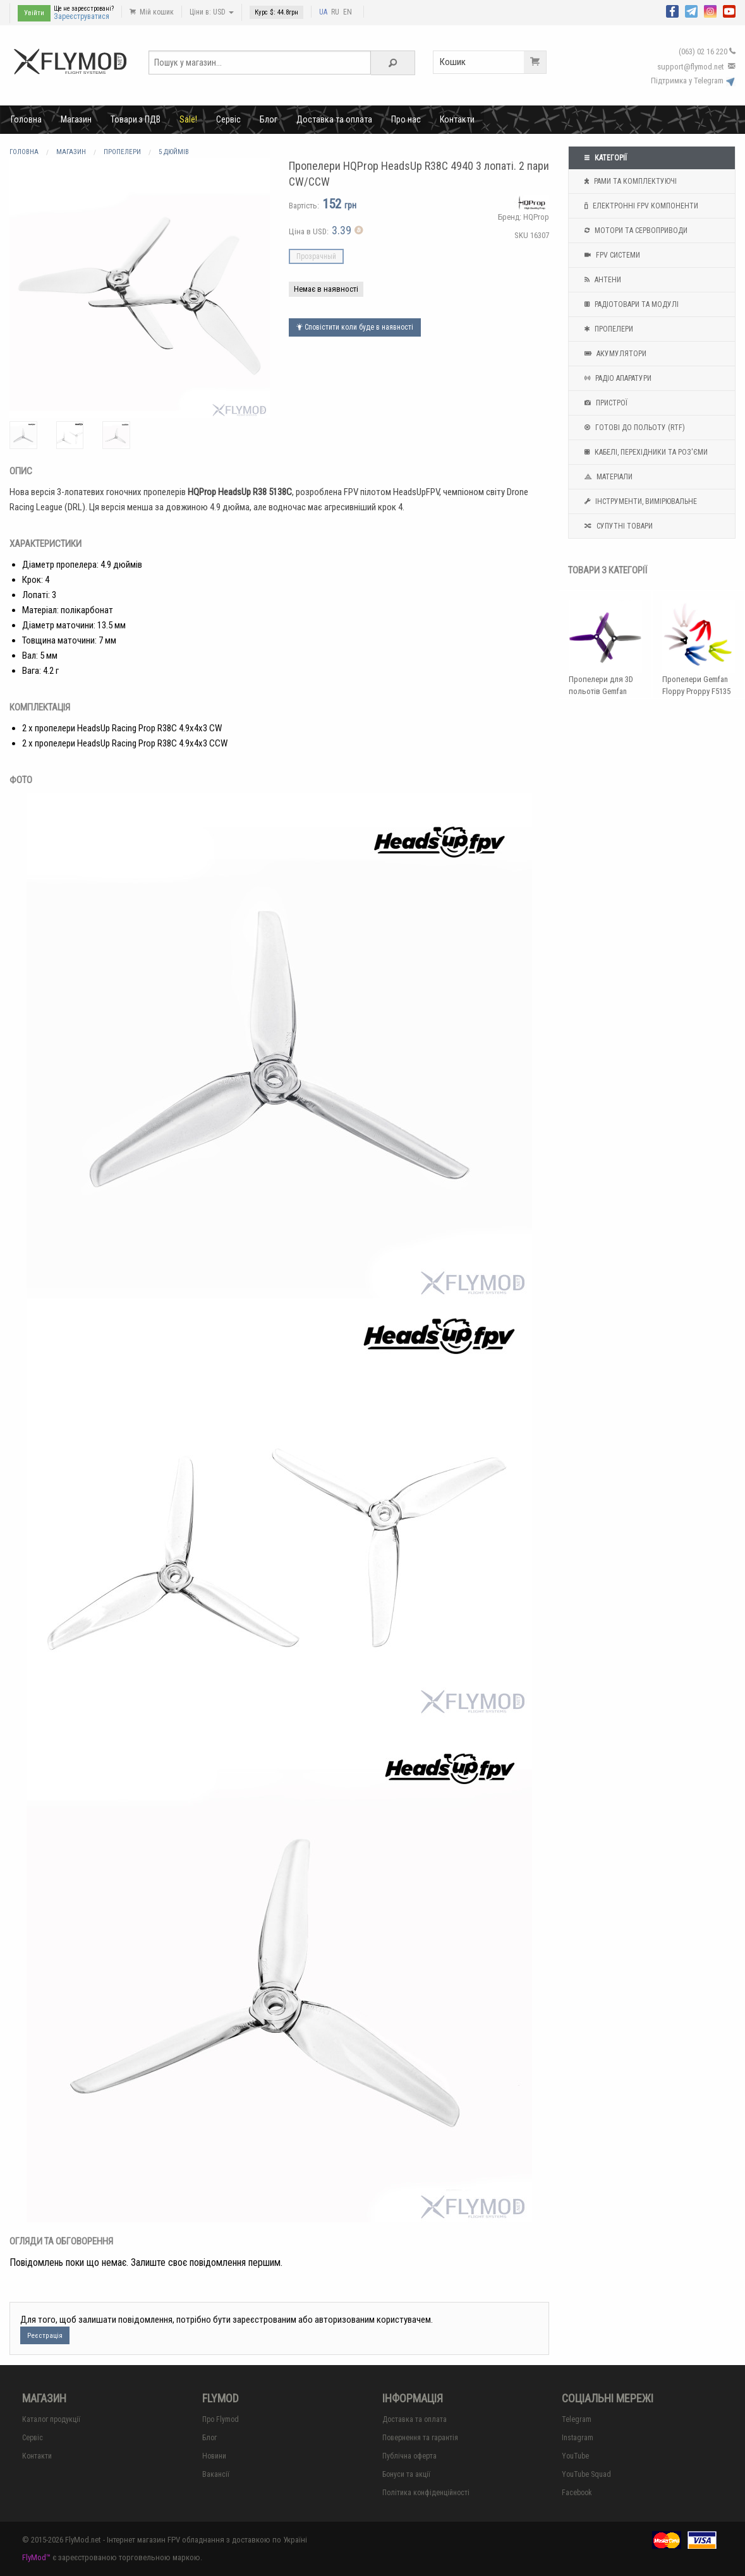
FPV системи (610, 255)
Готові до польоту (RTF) (633, 427)
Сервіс (228, 119)
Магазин (76, 119)
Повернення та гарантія (420, 2437)
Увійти (34, 13)
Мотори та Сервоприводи (634, 230)
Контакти (457, 119)
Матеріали (607, 477)
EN (347, 12)
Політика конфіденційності (425, 2492)
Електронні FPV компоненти (639, 206)
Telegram (576, 2419)
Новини (214, 2456)
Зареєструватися (81, 16)
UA (323, 12)
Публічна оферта (409, 2456)
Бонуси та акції (406, 2474)
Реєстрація (45, 2336)
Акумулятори (613, 354)
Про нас (406, 119)
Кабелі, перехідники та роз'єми (644, 452)
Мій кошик (152, 12)
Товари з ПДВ (136, 119)
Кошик (493, 62)
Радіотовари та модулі (630, 304)
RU (335, 12)
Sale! (188, 119)
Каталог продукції (51, 2419)
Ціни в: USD (212, 12)
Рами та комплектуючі (629, 181)
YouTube (575, 2456)
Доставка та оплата (334, 119)
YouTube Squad (586, 2474)
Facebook (577, 2492)
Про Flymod (220, 2419)
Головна (26, 119)
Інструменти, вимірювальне (639, 501)
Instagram (577, 2437)
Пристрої (604, 403)
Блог (268, 119)
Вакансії (215, 2474)
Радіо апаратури (616, 378)
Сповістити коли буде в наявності (354, 327)
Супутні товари (617, 526)
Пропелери (607, 329)
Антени (601, 280)
